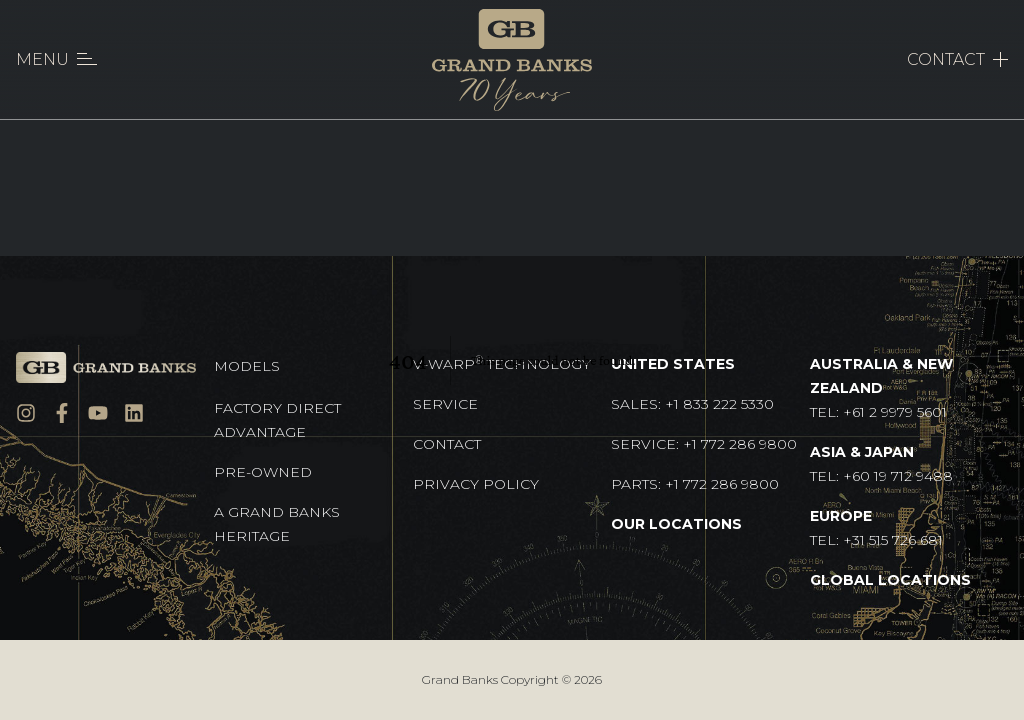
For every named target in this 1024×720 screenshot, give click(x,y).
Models (247, 366)
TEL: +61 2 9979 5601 (881, 388)
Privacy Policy (476, 484)
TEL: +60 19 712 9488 (881, 464)
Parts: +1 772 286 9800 (695, 484)
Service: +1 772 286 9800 (704, 444)
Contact (447, 444)
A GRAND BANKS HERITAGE (277, 524)
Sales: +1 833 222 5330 (692, 404)
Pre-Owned (263, 472)
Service (445, 404)
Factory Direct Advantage (277, 420)
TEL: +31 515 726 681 (876, 528)
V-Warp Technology (502, 363)
